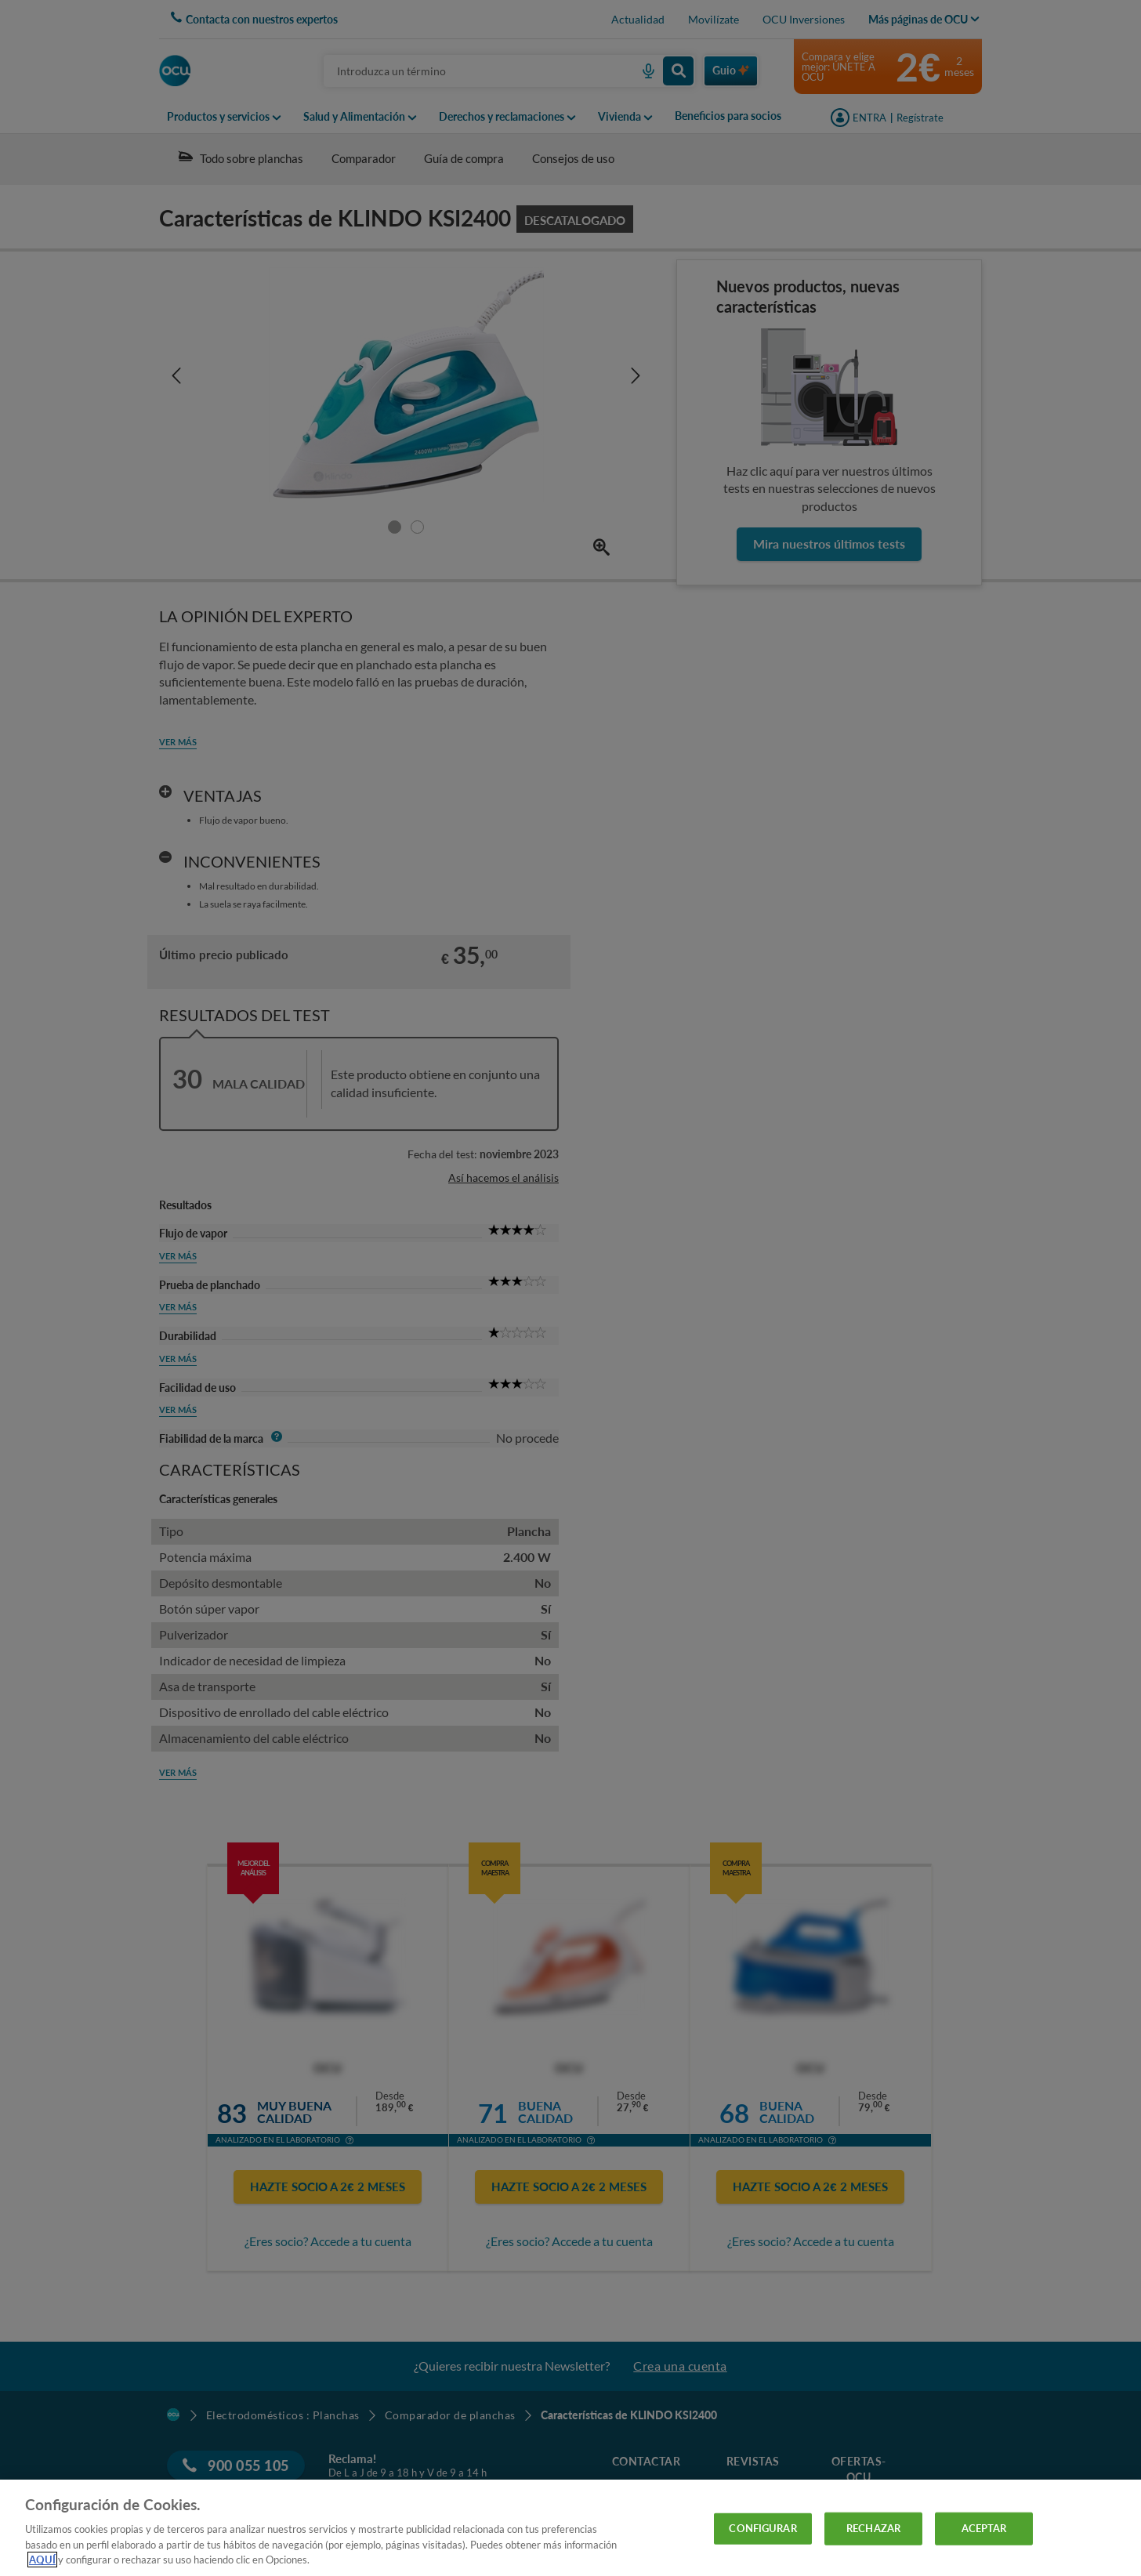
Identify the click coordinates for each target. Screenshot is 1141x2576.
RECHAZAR (873, 2528)
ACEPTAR (984, 2528)
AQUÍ (42, 2559)
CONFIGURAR (762, 2528)
